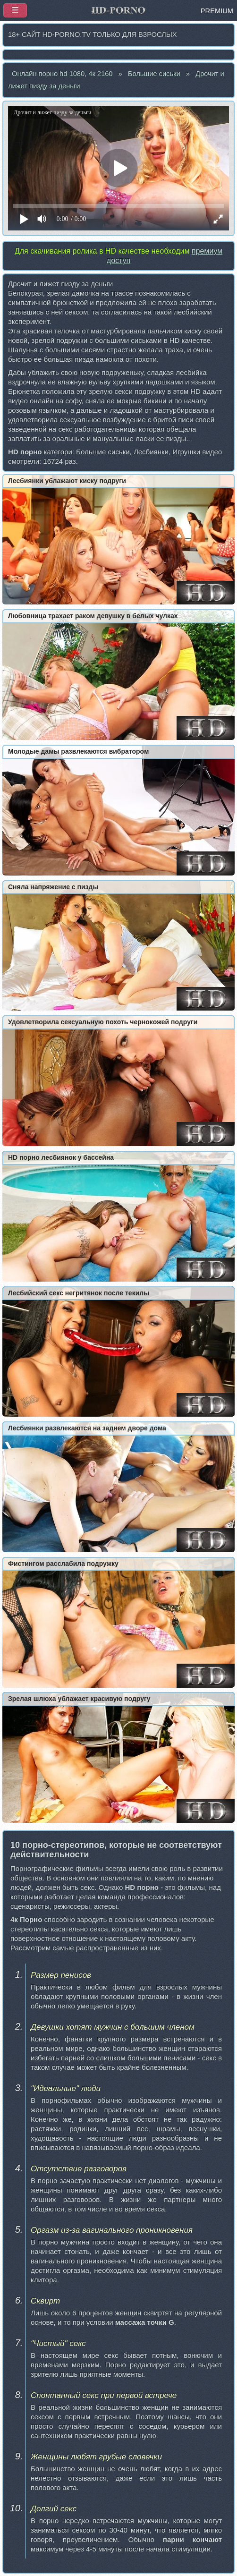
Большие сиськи (154, 73)
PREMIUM (217, 11)
